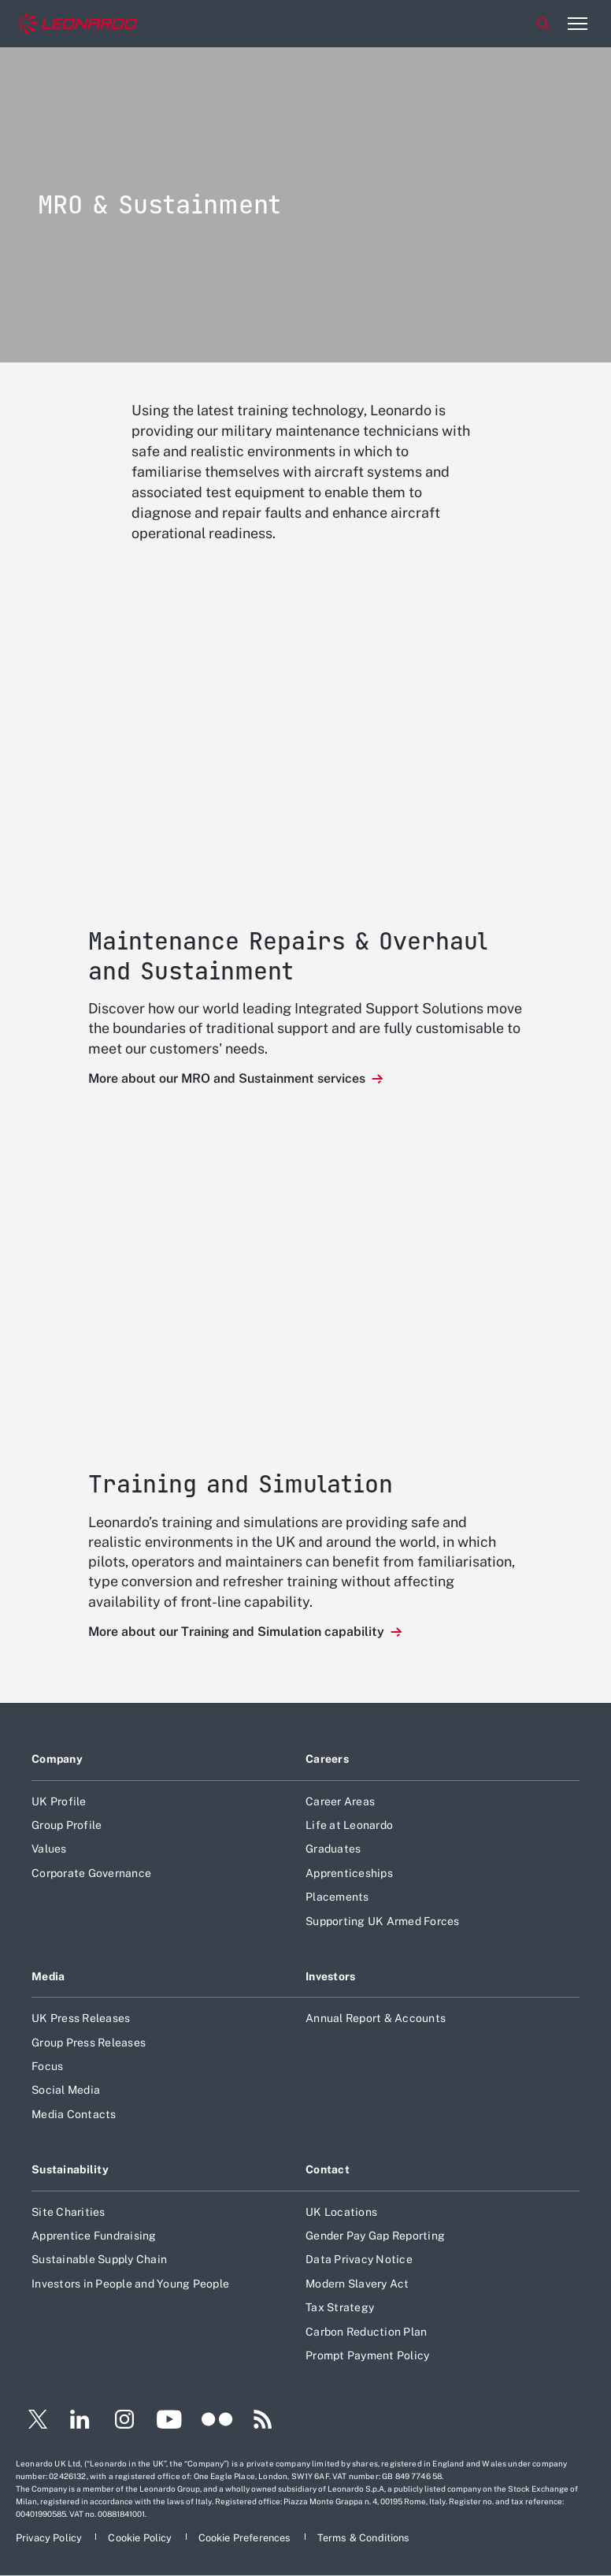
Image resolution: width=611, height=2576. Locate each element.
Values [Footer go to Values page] (49, 1848)
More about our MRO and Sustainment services (228, 1078)
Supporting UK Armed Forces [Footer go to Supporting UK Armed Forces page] (383, 1921)
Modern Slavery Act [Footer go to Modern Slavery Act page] (357, 2283)
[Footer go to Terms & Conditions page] (363, 2538)
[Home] (78, 24)
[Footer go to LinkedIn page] (80, 2421)
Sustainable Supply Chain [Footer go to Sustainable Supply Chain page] (99, 2259)
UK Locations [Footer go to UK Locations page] (341, 2212)
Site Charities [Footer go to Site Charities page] (68, 2212)
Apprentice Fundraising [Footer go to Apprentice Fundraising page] (94, 2235)
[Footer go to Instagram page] (124, 2421)
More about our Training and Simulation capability (237, 1631)
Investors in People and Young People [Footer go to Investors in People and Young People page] (130, 2283)
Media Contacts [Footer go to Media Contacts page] (74, 2114)
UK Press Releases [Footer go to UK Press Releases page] (80, 2018)
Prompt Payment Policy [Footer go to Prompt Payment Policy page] (367, 2355)
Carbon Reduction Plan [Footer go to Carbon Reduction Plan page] (366, 2331)
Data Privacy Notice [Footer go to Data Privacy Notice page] (359, 2259)
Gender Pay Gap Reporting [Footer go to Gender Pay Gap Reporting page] (375, 2235)
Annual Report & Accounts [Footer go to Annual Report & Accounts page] (376, 2018)
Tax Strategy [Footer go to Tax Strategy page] (340, 2307)
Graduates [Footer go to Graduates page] (333, 1848)
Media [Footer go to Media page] (48, 1976)
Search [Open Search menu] (543, 23)
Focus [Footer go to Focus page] (47, 2066)
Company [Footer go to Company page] (57, 1759)
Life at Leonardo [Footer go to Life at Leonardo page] (349, 1825)
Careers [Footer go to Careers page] (327, 1759)
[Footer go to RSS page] (263, 2421)
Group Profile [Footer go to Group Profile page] (66, 1825)
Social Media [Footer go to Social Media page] (65, 2089)
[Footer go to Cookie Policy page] (141, 2538)
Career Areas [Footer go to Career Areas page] (340, 1801)
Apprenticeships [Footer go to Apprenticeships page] (349, 1873)
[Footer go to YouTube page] (169, 2421)
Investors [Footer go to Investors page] (331, 1976)
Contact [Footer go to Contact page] (328, 2169)
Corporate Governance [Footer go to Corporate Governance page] (91, 1873)
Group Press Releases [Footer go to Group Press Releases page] (88, 2042)
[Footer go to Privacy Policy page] (50, 2538)
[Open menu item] (577, 23)
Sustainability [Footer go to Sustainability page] (70, 2169)
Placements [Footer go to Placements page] (337, 1896)
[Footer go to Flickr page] (217, 2421)
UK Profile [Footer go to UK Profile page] (59, 1801)
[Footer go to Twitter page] (31, 2421)
